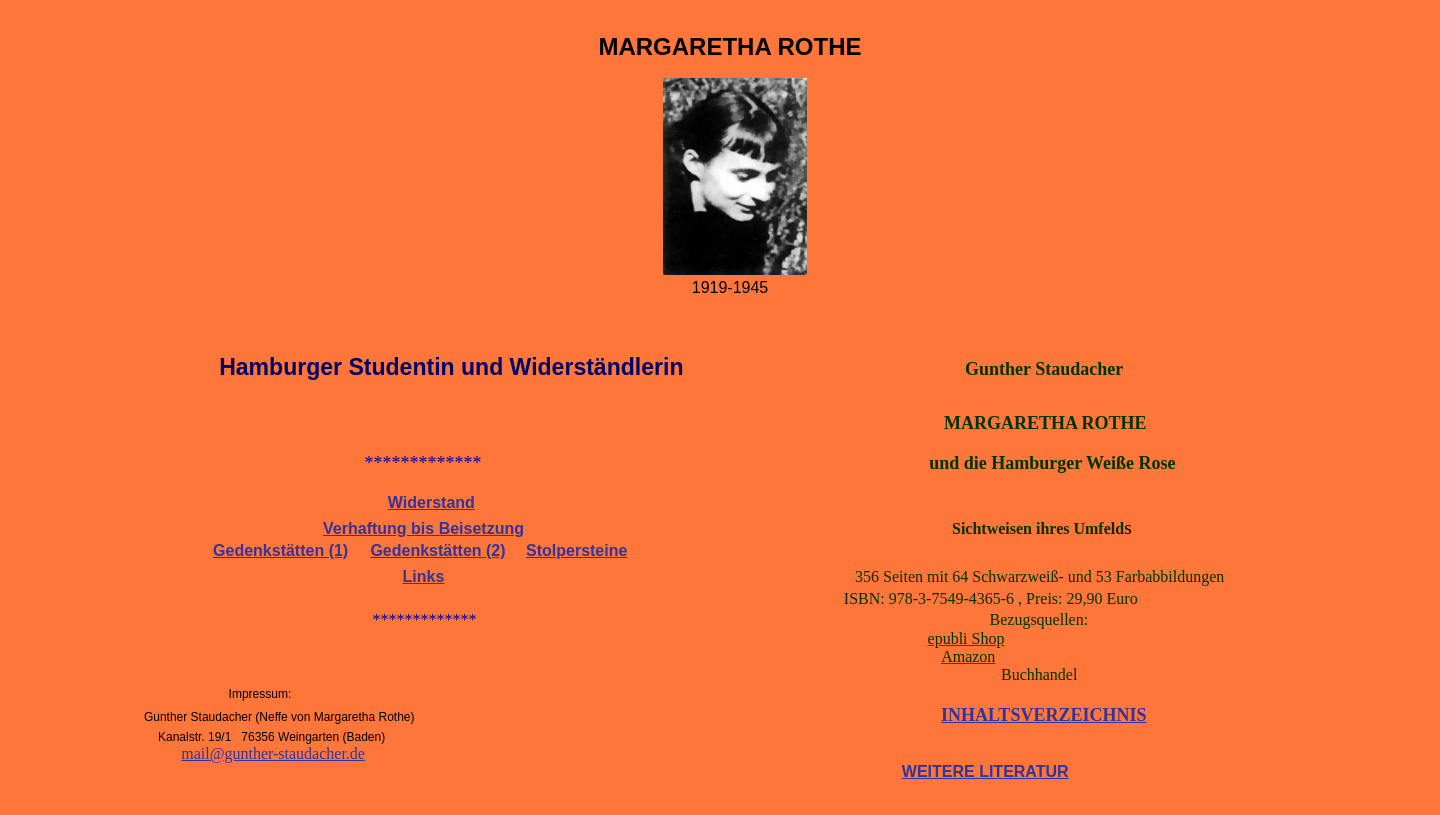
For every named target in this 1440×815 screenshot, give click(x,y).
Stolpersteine (576, 550)
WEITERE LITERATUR (985, 771)
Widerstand (431, 502)
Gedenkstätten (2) (437, 550)
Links (424, 576)
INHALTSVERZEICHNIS (1043, 715)
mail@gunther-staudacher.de (273, 753)
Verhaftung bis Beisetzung (423, 528)
